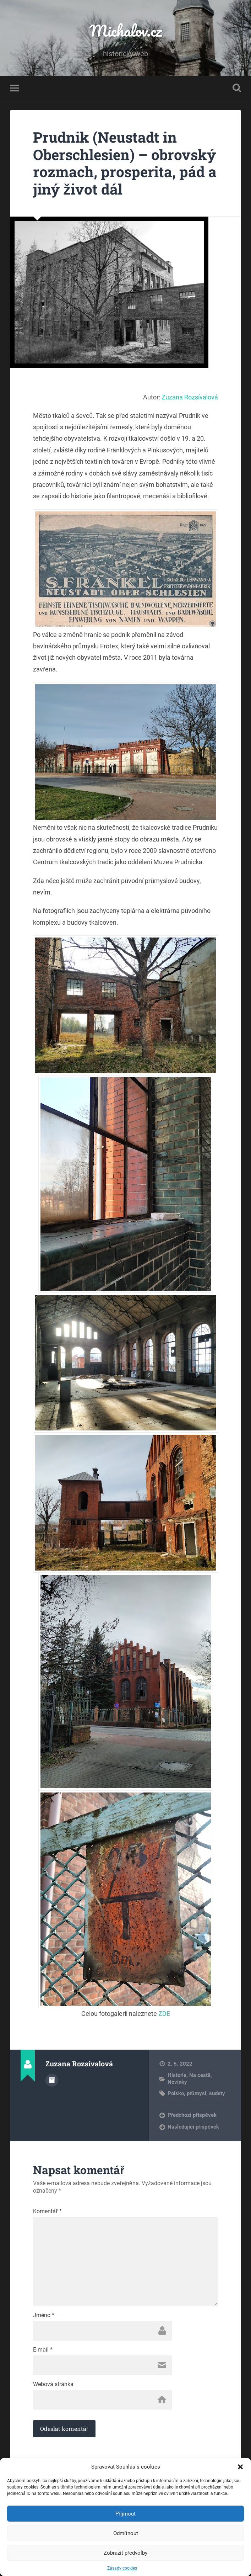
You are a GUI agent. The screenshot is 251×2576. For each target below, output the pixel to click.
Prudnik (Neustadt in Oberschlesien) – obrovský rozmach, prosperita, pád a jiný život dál (125, 163)
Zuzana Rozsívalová (190, 397)
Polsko (176, 2093)
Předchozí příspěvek (192, 2115)
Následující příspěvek (193, 2127)
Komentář (47, 2211)
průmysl (196, 2093)
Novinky (177, 2082)
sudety (217, 2093)
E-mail (43, 2350)
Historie (177, 2075)
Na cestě (200, 2075)
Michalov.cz (125, 30)
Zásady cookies (122, 2568)
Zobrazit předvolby (125, 2553)
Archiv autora (51, 2080)
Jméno (43, 2315)
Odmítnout (125, 2533)
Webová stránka (53, 2384)
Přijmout (125, 2514)
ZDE (164, 2013)
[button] (240, 2466)
